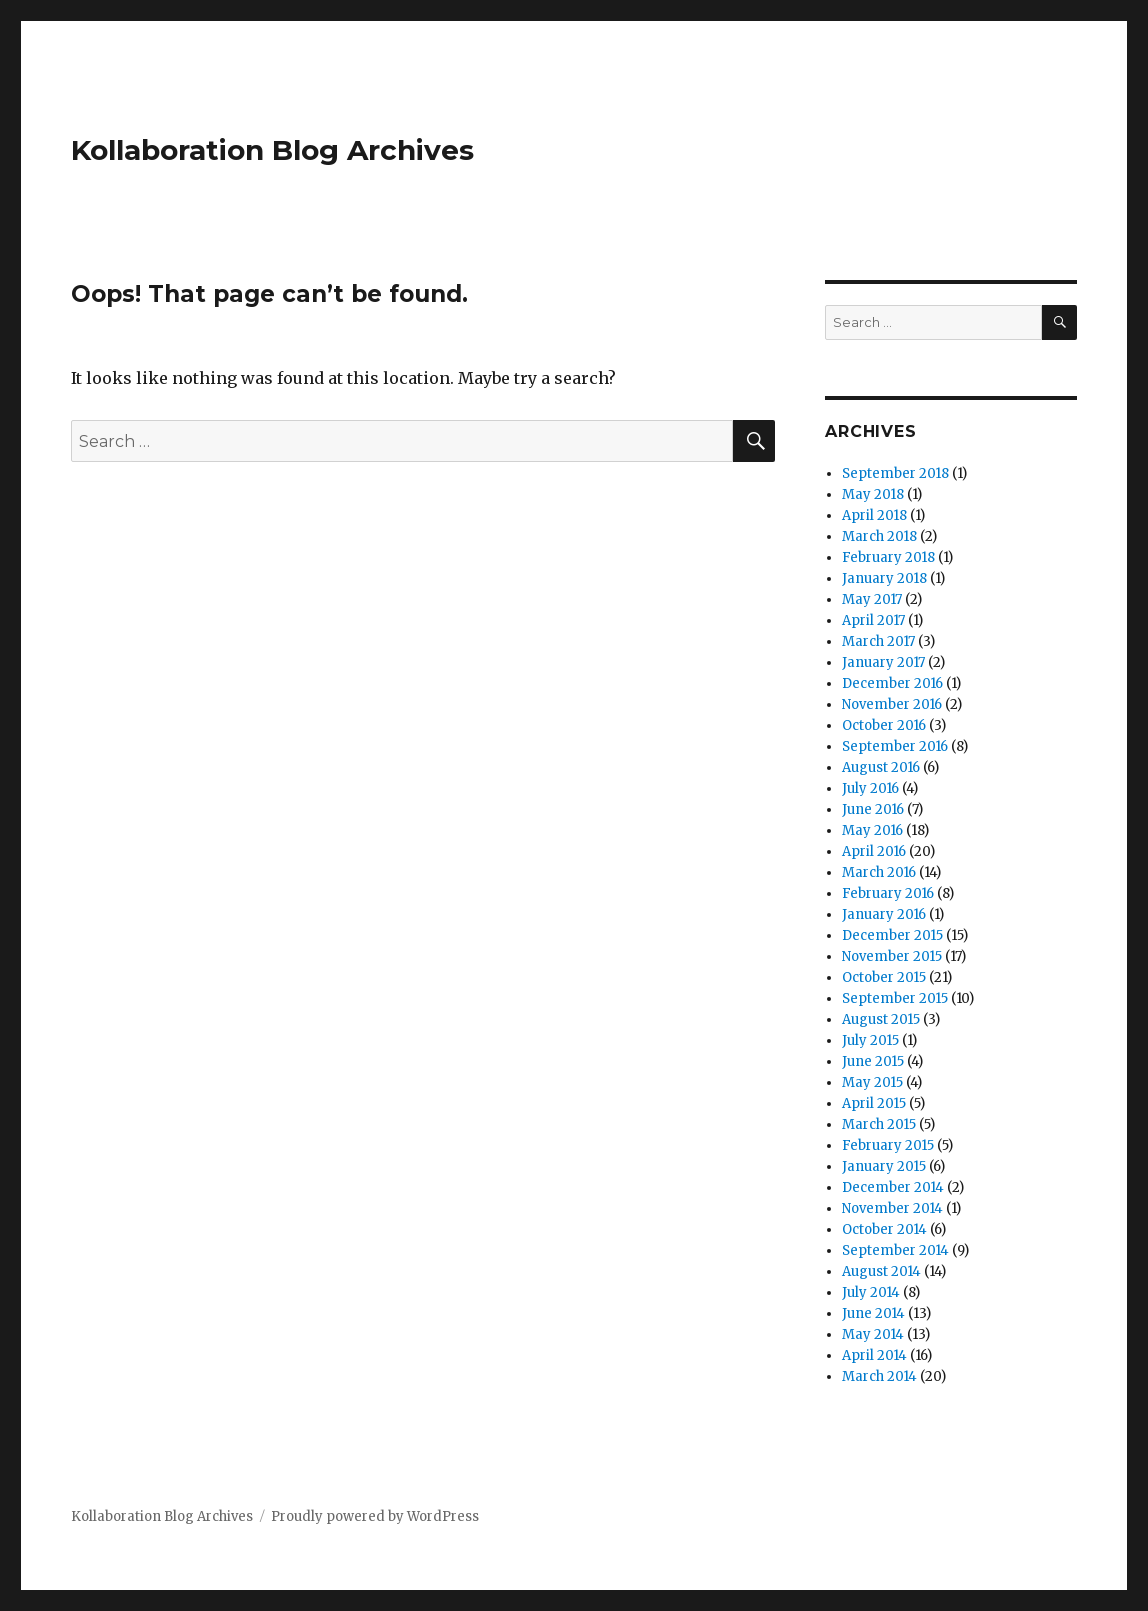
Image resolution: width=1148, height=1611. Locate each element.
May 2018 (873, 494)
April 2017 (873, 620)
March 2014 (879, 1376)
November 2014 (892, 1208)
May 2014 (873, 1334)
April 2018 (874, 515)
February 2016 (888, 893)
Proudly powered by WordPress (375, 1516)
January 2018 (884, 578)
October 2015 (884, 977)
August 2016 (881, 767)
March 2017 (878, 641)
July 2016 (870, 788)
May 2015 (872, 1082)
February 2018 (888, 557)
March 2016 (879, 872)
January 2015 (884, 1166)
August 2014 (881, 1271)
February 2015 (888, 1145)
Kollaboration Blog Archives (272, 150)
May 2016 (872, 830)
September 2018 (895, 473)
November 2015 (892, 956)
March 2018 (879, 536)
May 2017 (872, 599)
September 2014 (895, 1250)
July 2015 (870, 1040)
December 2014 (893, 1187)
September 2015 (895, 998)
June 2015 (873, 1061)
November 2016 (892, 704)
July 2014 (871, 1292)
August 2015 (881, 1019)
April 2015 (874, 1103)
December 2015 (892, 935)
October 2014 (884, 1229)
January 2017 (883, 662)
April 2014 (874, 1355)
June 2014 (873, 1313)
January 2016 (884, 914)
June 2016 (873, 809)
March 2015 (879, 1124)
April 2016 (874, 851)
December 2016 (892, 683)
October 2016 (884, 725)
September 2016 (895, 746)
